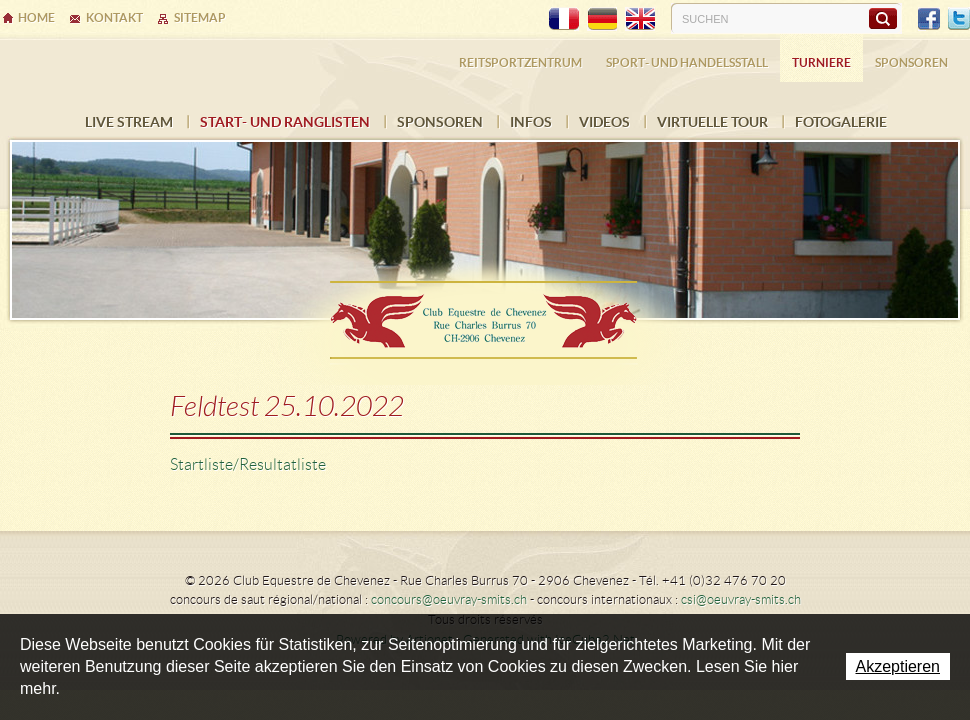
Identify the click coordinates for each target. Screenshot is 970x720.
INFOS (531, 122)
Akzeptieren (898, 666)
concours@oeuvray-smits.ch (449, 599)
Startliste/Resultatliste (248, 464)
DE (602, 19)
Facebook (929, 19)
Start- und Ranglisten (285, 122)
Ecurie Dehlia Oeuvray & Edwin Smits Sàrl (485, 313)
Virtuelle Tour (712, 122)
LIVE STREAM (129, 122)
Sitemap (200, 17)
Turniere (821, 62)
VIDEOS (604, 122)
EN (640, 19)
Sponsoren (440, 122)
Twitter (959, 19)
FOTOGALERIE (841, 122)
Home (36, 17)
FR (564, 19)
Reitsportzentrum (520, 62)
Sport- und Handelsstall (687, 62)
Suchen (882, 18)
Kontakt (114, 17)
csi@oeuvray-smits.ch (741, 599)
